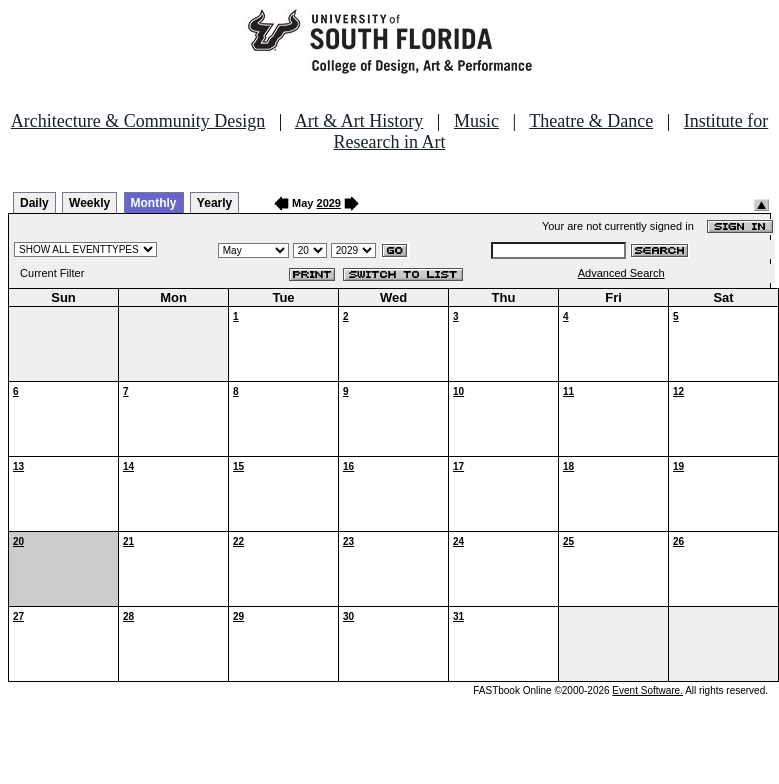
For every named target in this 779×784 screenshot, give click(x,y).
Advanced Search (621, 273)
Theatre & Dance (591, 121)
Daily (34, 203)
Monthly (154, 203)
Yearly (214, 203)
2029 (329, 203)
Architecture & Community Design (138, 121)
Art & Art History (359, 121)
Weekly (89, 203)
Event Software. (647, 690)
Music (476, 121)
